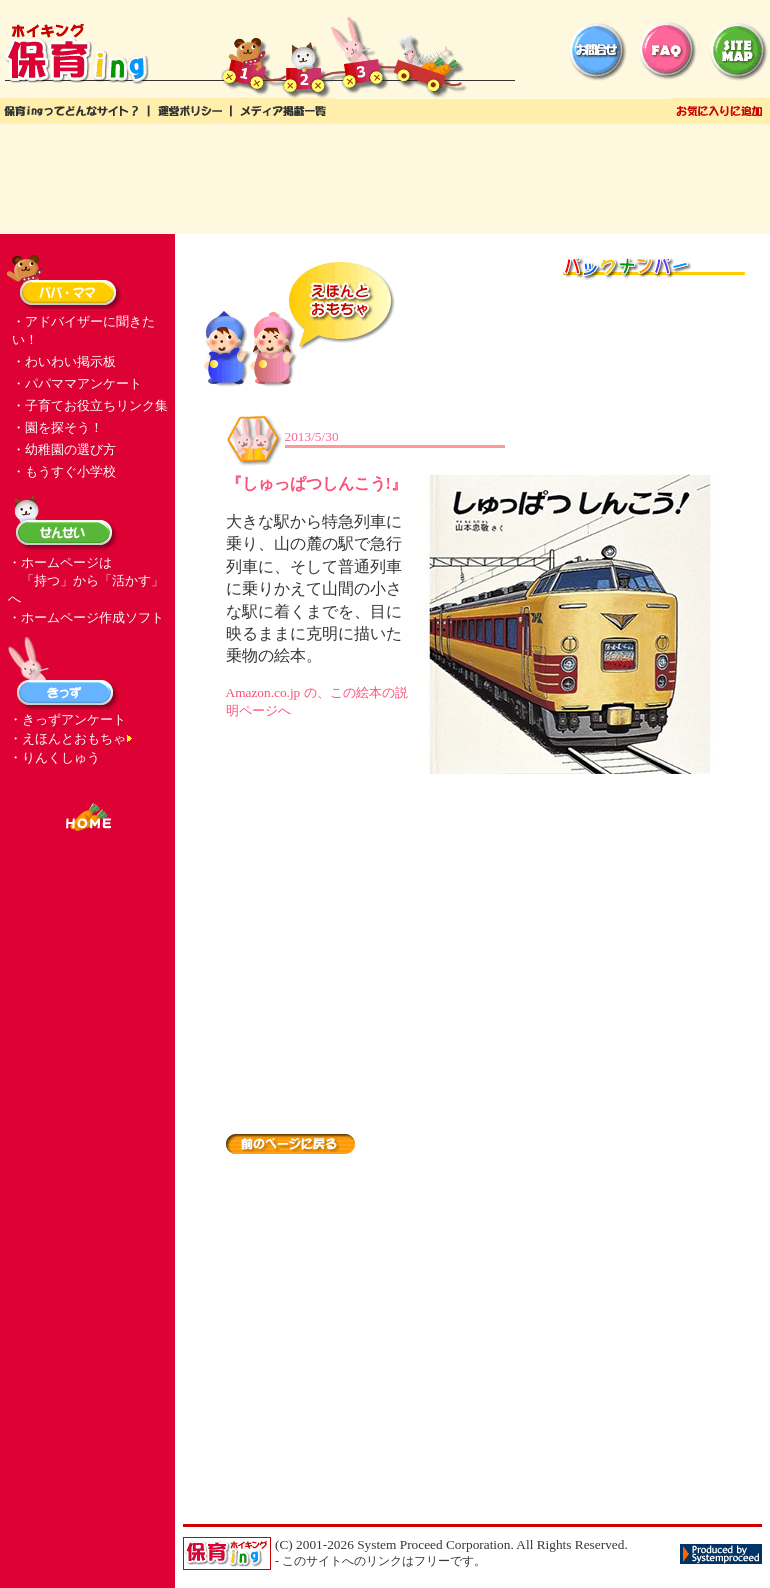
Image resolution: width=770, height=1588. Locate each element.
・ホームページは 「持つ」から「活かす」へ (86, 580)
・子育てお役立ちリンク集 (90, 405)
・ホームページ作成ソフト (86, 617)
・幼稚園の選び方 (64, 449)
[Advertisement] (385, 179)
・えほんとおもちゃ (67, 738)
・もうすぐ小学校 (64, 471)
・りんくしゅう (54, 757)
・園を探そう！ (57, 427)
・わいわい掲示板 (64, 361)
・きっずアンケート (67, 719)
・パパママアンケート (77, 383)
